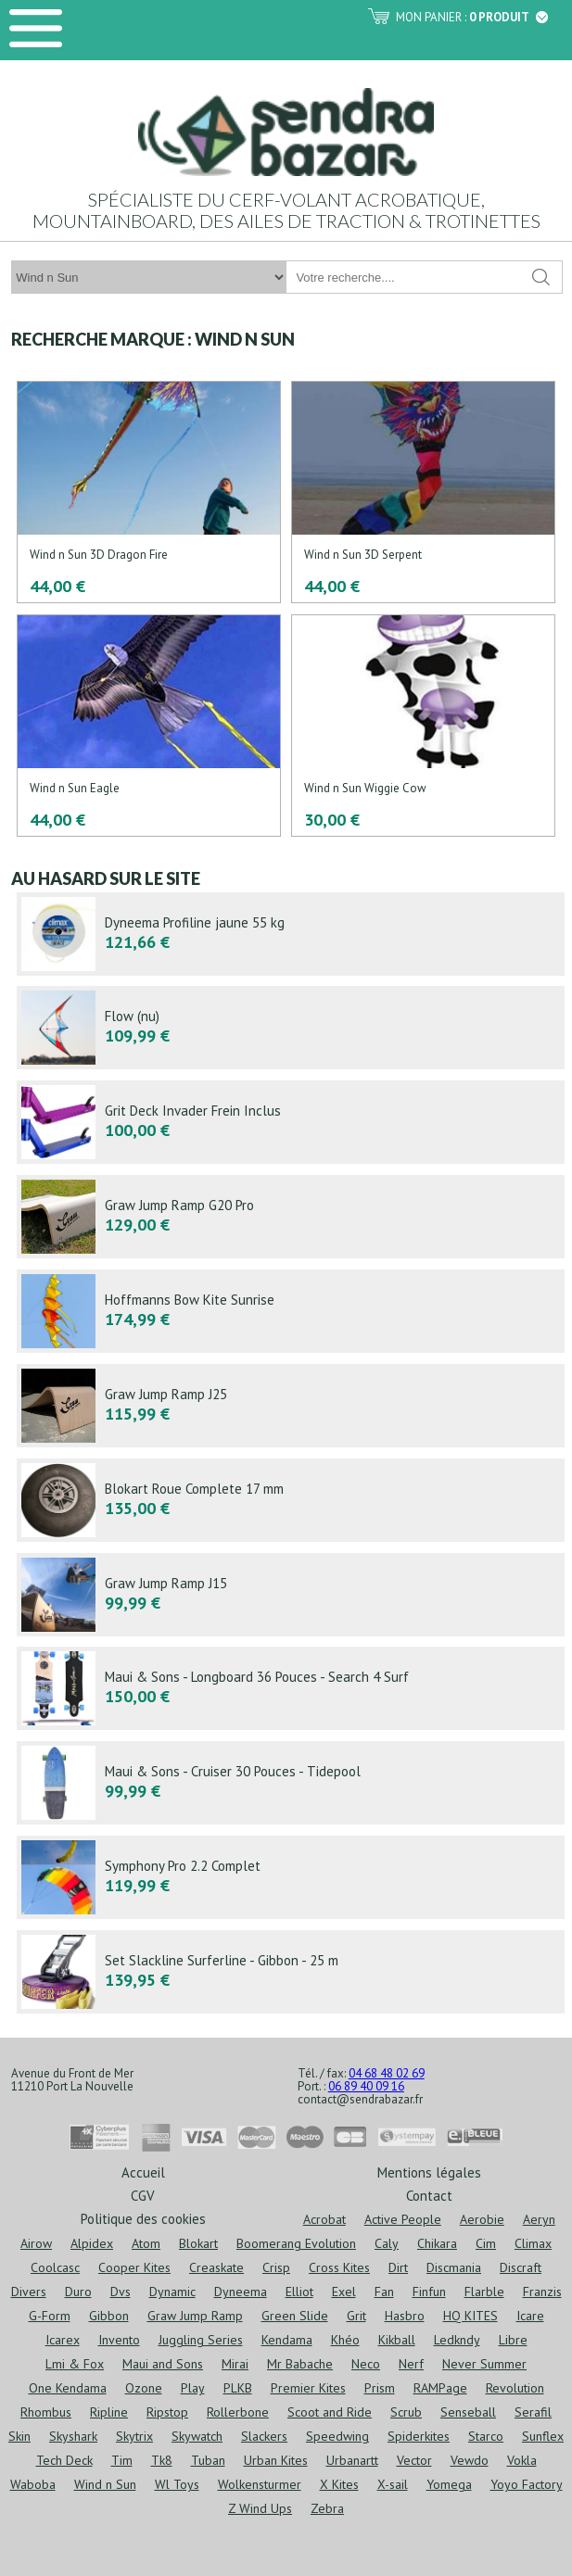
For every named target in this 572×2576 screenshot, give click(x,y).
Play (193, 2388)
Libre (513, 2339)
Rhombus (45, 2412)
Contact (429, 2195)
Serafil (533, 2412)
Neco (365, 2363)
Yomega (449, 2484)
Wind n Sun (105, 2484)
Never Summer (484, 2363)
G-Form (49, 2315)
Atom (146, 2243)
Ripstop (167, 2412)
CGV (143, 2195)
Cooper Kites (134, 2267)
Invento (119, 2339)
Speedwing (337, 2436)
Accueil (143, 2171)
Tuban (208, 2460)
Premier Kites (308, 2388)
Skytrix (134, 2436)
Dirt (398, 2267)
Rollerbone (238, 2412)
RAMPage (440, 2388)
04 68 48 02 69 (387, 2073)
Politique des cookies (143, 2218)
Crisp (276, 2267)
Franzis (542, 2291)
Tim (122, 2460)
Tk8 (161, 2460)
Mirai (235, 2363)
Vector (414, 2460)
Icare (530, 2315)
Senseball (468, 2412)
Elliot (299, 2291)
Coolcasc (55, 2267)
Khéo (345, 2339)
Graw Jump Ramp (195, 2315)
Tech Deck (64, 2460)
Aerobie (482, 2219)
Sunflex (543, 2436)
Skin (19, 2436)
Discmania (453, 2267)
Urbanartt (352, 2460)
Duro (78, 2291)
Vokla (522, 2460)
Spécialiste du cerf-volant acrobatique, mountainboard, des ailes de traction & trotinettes (286, 210)
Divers (28, 2291)
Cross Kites (339, 2267)
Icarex (62, 2339)
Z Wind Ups (260, 2508)
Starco (485, 2436)
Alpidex (91, 2243)
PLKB (237, 2388)
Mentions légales (429, 2171)
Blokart (198, 2243)
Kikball (396, 2339)
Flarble (484, 2291)
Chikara (437, 2243)
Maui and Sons (162, 2363)
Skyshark (73, 2436)
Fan (384, 2291)
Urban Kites (276, 2460)
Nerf (411, 2363)
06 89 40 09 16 (366, 2086)
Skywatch (197, 2436)
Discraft (520, 2267)
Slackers (264, 2436)
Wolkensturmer (259, 2484)
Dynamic (172, 2291)
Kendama (286, 2339)
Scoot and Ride (329, 2412)
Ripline (109, 2412)
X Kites (339, 2484)
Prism (379, 2388)
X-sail (392, 2484)
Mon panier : (472, 17)
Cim (486, 2243)
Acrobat (324, 2219)
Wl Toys (177, 2484)
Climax (533, 2243)
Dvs (120, 2291)
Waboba (33, 2484)
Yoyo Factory (526, 2484)
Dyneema (240, 2291)
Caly (387, 2243)
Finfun (429, 2291)
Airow (36, 2243)
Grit (356, 2315)
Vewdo (470, 2460)
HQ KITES (470, 2315)
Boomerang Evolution (296, 2243)
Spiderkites (419, 2436)
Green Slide (294, 2315)
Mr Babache (300, 2363)
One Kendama (68, 2388)
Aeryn (539, 2219)
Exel (344, 2291)
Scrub (406, 2412)
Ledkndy (457, 2339)
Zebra (327, 2508)
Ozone (143, 2388)
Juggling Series (201, 2339)
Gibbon (109, 2315)
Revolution (515, 2388)
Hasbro (405, 2315)
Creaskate (216, 2267)
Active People (402, 2219)
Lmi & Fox (74, 2363)
